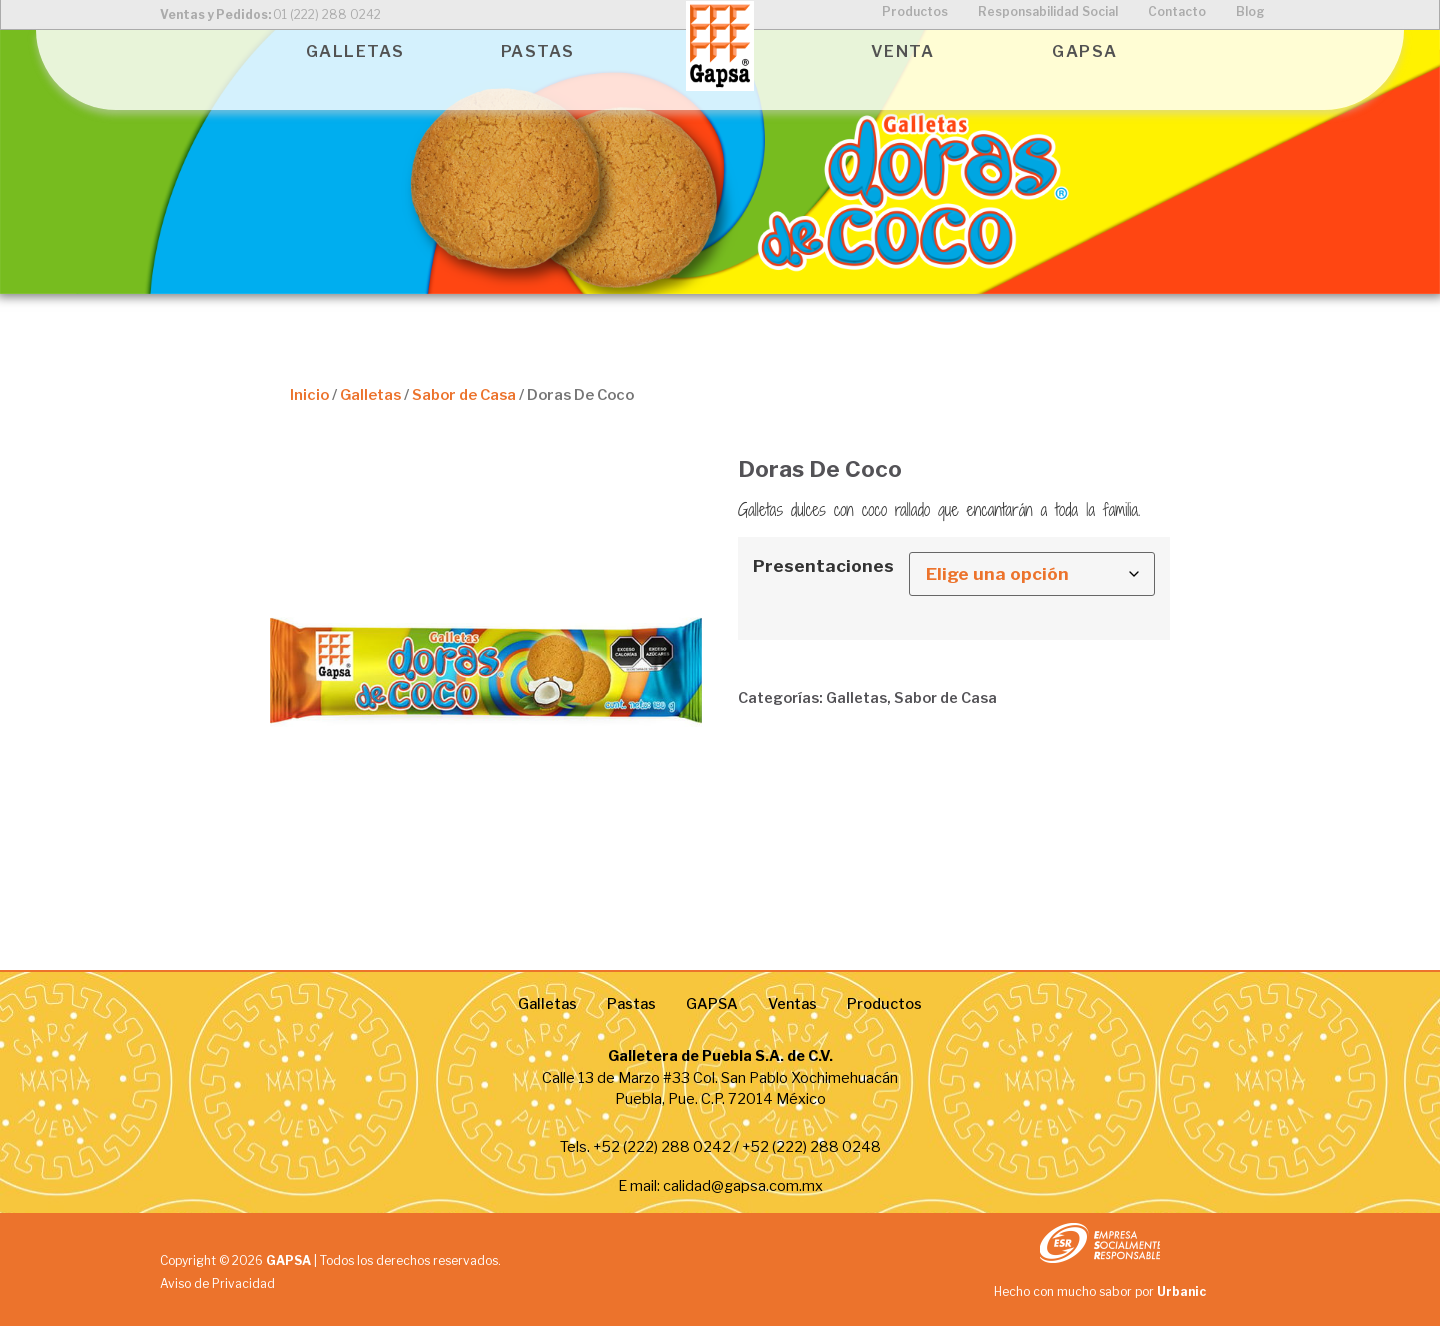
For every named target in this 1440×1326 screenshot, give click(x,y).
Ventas (792, 1004)
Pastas (631, 1004)
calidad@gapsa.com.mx (743, 1186)
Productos (884, 1004)
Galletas (370, 395)
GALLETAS (355, 51)
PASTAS (538, 51)
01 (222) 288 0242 (327, 14)
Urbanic (1181, 1291)
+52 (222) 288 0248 (811, 1147)
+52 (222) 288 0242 (662, 1147)
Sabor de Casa (464, 395)
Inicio (309, 395)
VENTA (903, 51)
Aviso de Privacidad (217, 1283)
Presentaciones (823, 565)
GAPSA (1085, 51)
